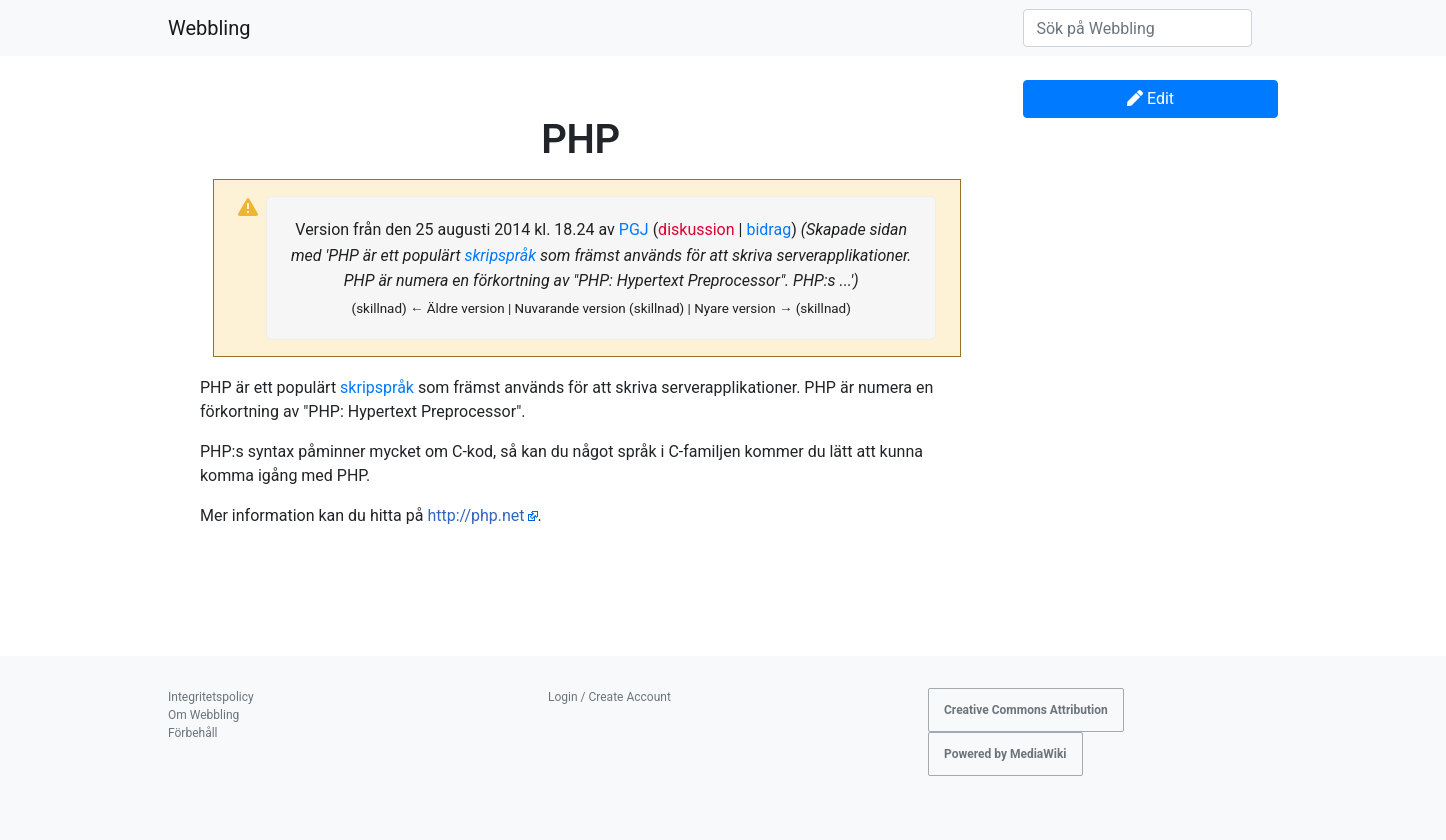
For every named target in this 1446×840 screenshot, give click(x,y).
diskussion (696, 229)
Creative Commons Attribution (1026, 710)
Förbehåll (193, 733)
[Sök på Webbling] (1137, 28)
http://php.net (475, 515)
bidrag (768, 229)
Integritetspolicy (211, 697)
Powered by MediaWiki (1005, 754)
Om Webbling (203, 715)
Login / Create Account (609, 697)
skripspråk (500, 255)
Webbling (209, 28)
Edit (1150, 98)
